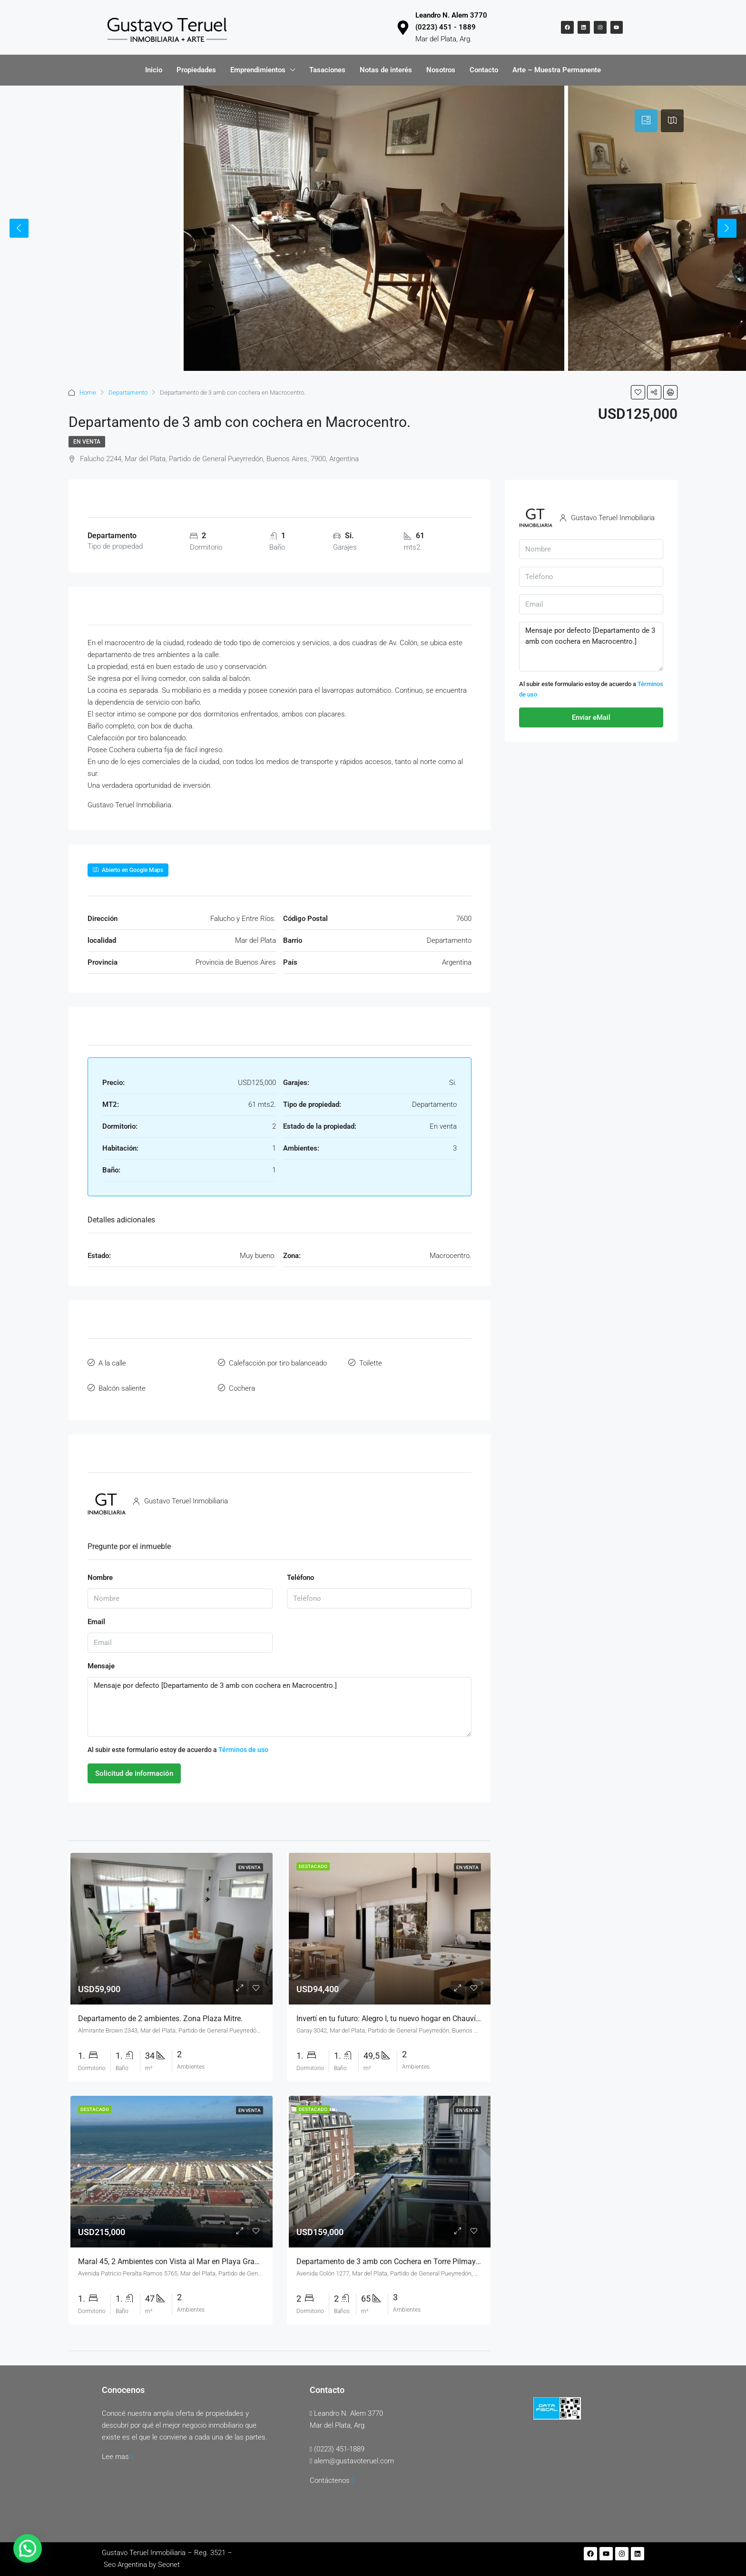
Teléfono (300, 1570)
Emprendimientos (257, 70)
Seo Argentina (125, 2557)
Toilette (370, 1361)
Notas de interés (386, 70)
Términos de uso (243, 1742)
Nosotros (440, 70)
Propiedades (196, 70)
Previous (19, 228)
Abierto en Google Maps (128, 870)
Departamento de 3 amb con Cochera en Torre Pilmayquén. (395, 2254)
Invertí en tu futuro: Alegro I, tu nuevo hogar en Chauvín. (389, 2011)
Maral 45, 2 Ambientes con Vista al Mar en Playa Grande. (173, 2254)
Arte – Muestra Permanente (556, 70)
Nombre (100, 1570)
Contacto (484, 70)
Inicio (153, 70)
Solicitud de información (134, 1766)
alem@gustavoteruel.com (354, 2454)
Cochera (242, 1382)
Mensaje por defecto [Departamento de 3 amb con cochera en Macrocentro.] (279, 1699)
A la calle (112, 1361)
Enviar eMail (591, 717)
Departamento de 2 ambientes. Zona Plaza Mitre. (160, 2011)
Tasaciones (327, 70)
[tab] (646, 120)
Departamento (127, 392)
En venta (86, 441)
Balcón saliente (122, 1382)
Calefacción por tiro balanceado (278, 1361)
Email (96, 1614)
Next (726, 228)
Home (87, 392)
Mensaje (101, 1658)
